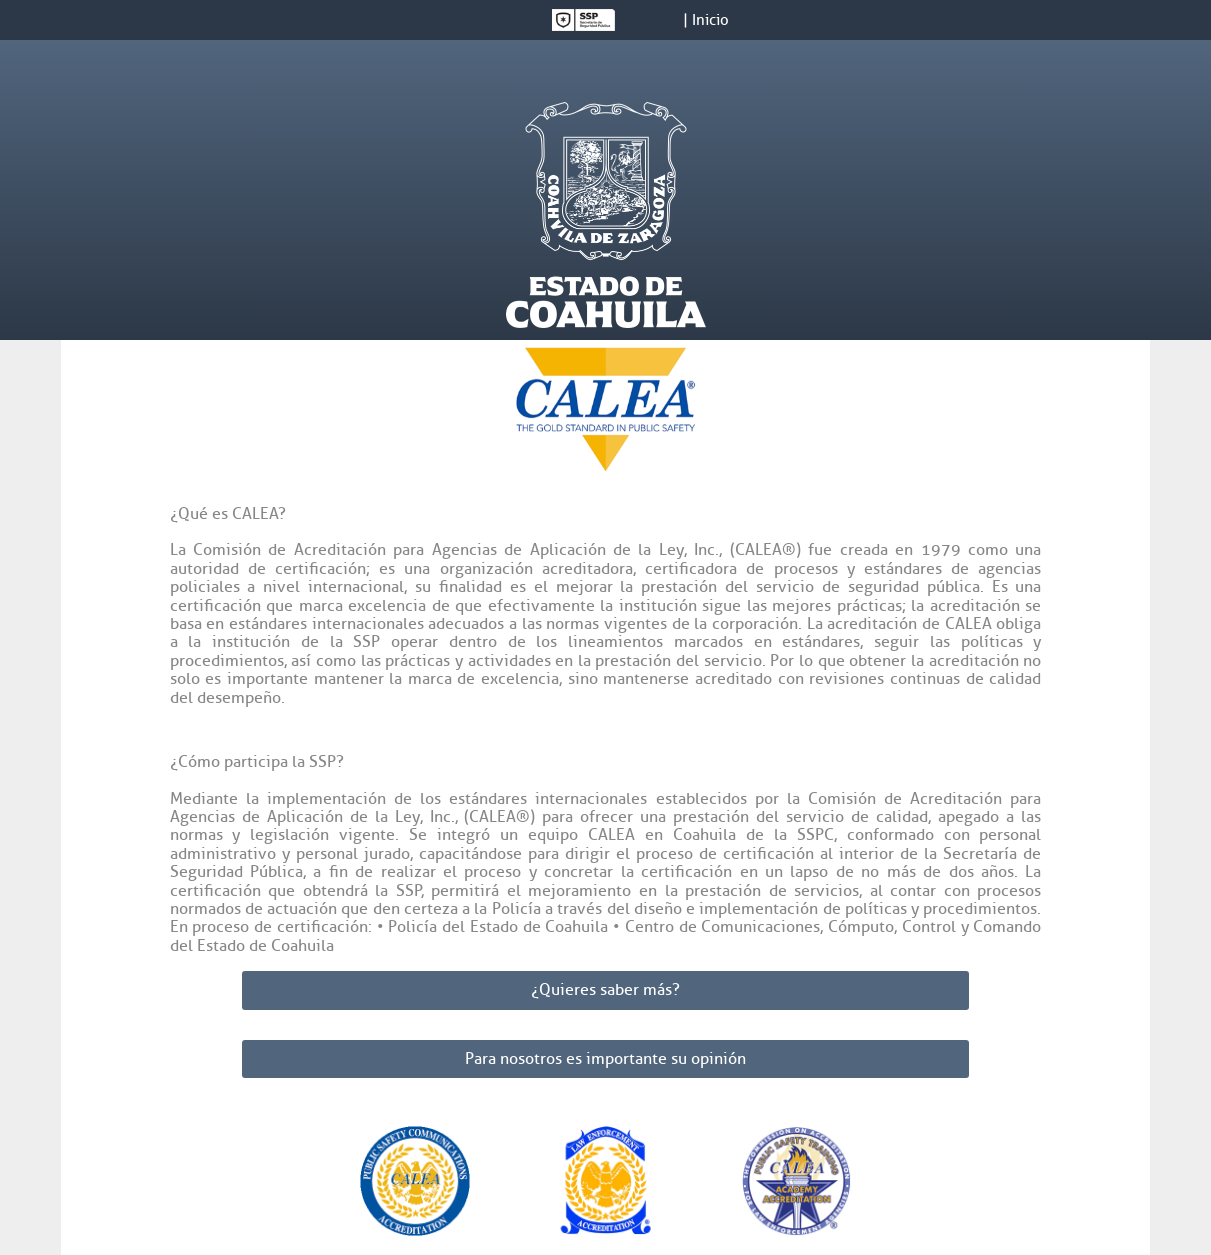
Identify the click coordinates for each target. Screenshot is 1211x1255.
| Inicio (706, 20)
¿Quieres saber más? (605, 990)
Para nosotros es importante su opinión (605, 1059)
